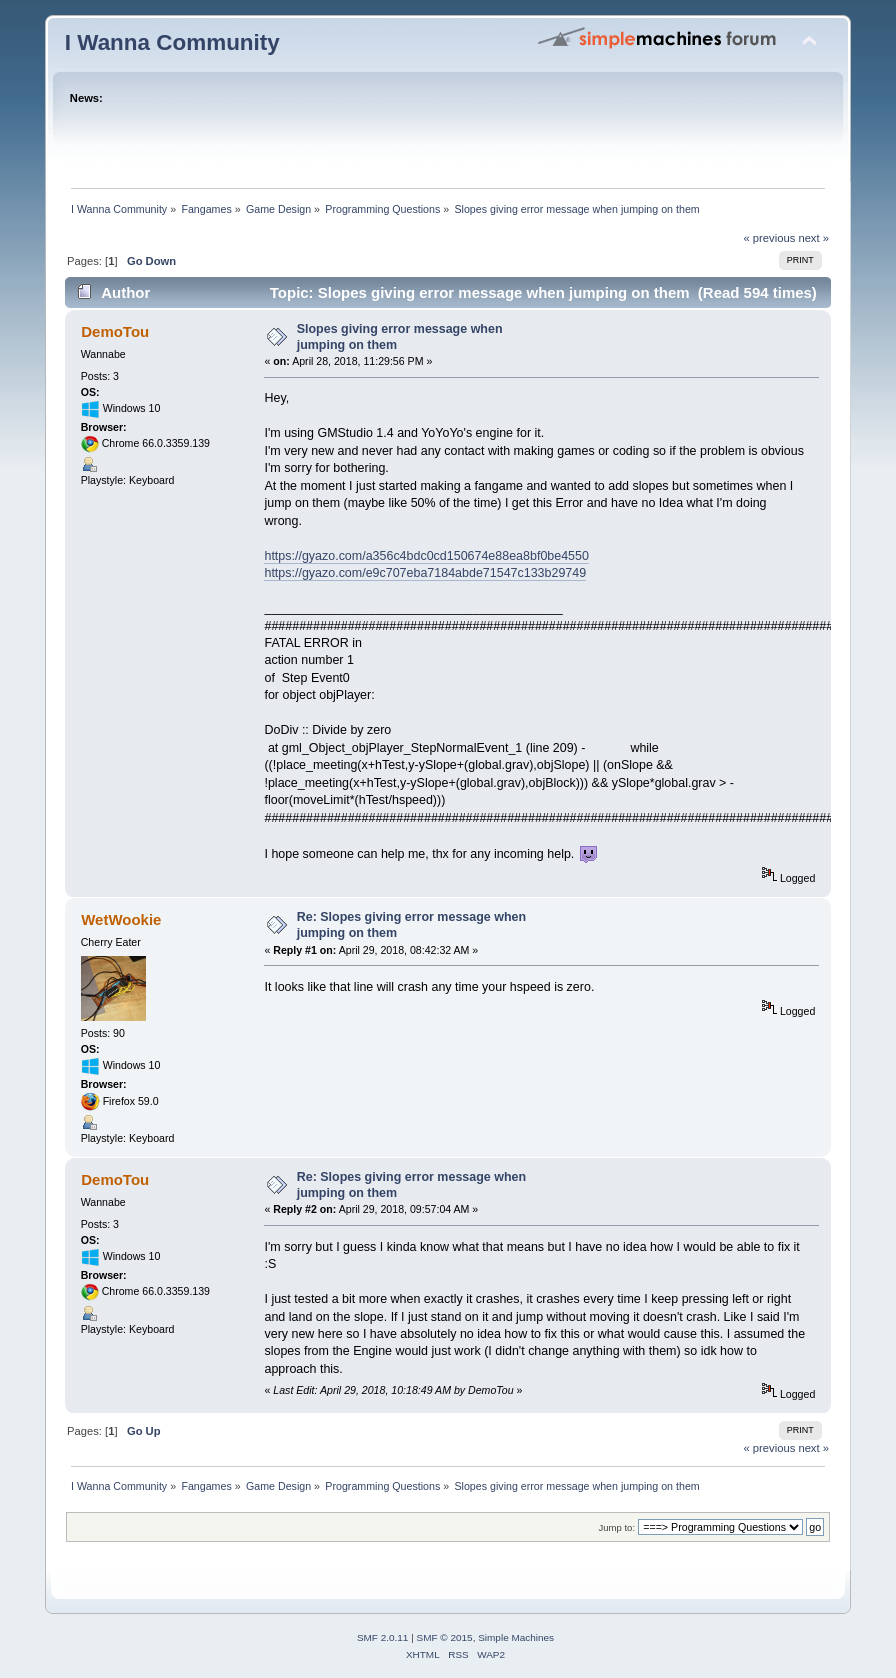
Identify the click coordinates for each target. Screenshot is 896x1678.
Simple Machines (516, 1637)
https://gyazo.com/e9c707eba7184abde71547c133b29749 (425, 573)
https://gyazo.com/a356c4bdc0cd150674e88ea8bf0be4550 (426, 556)
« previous (770, 238)
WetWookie (121, 919)
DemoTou (115, 331)
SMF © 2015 (445, 1637)
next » (813, 238)
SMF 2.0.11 (383, 1637)
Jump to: (617, 1527)
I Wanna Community (172, 42)
